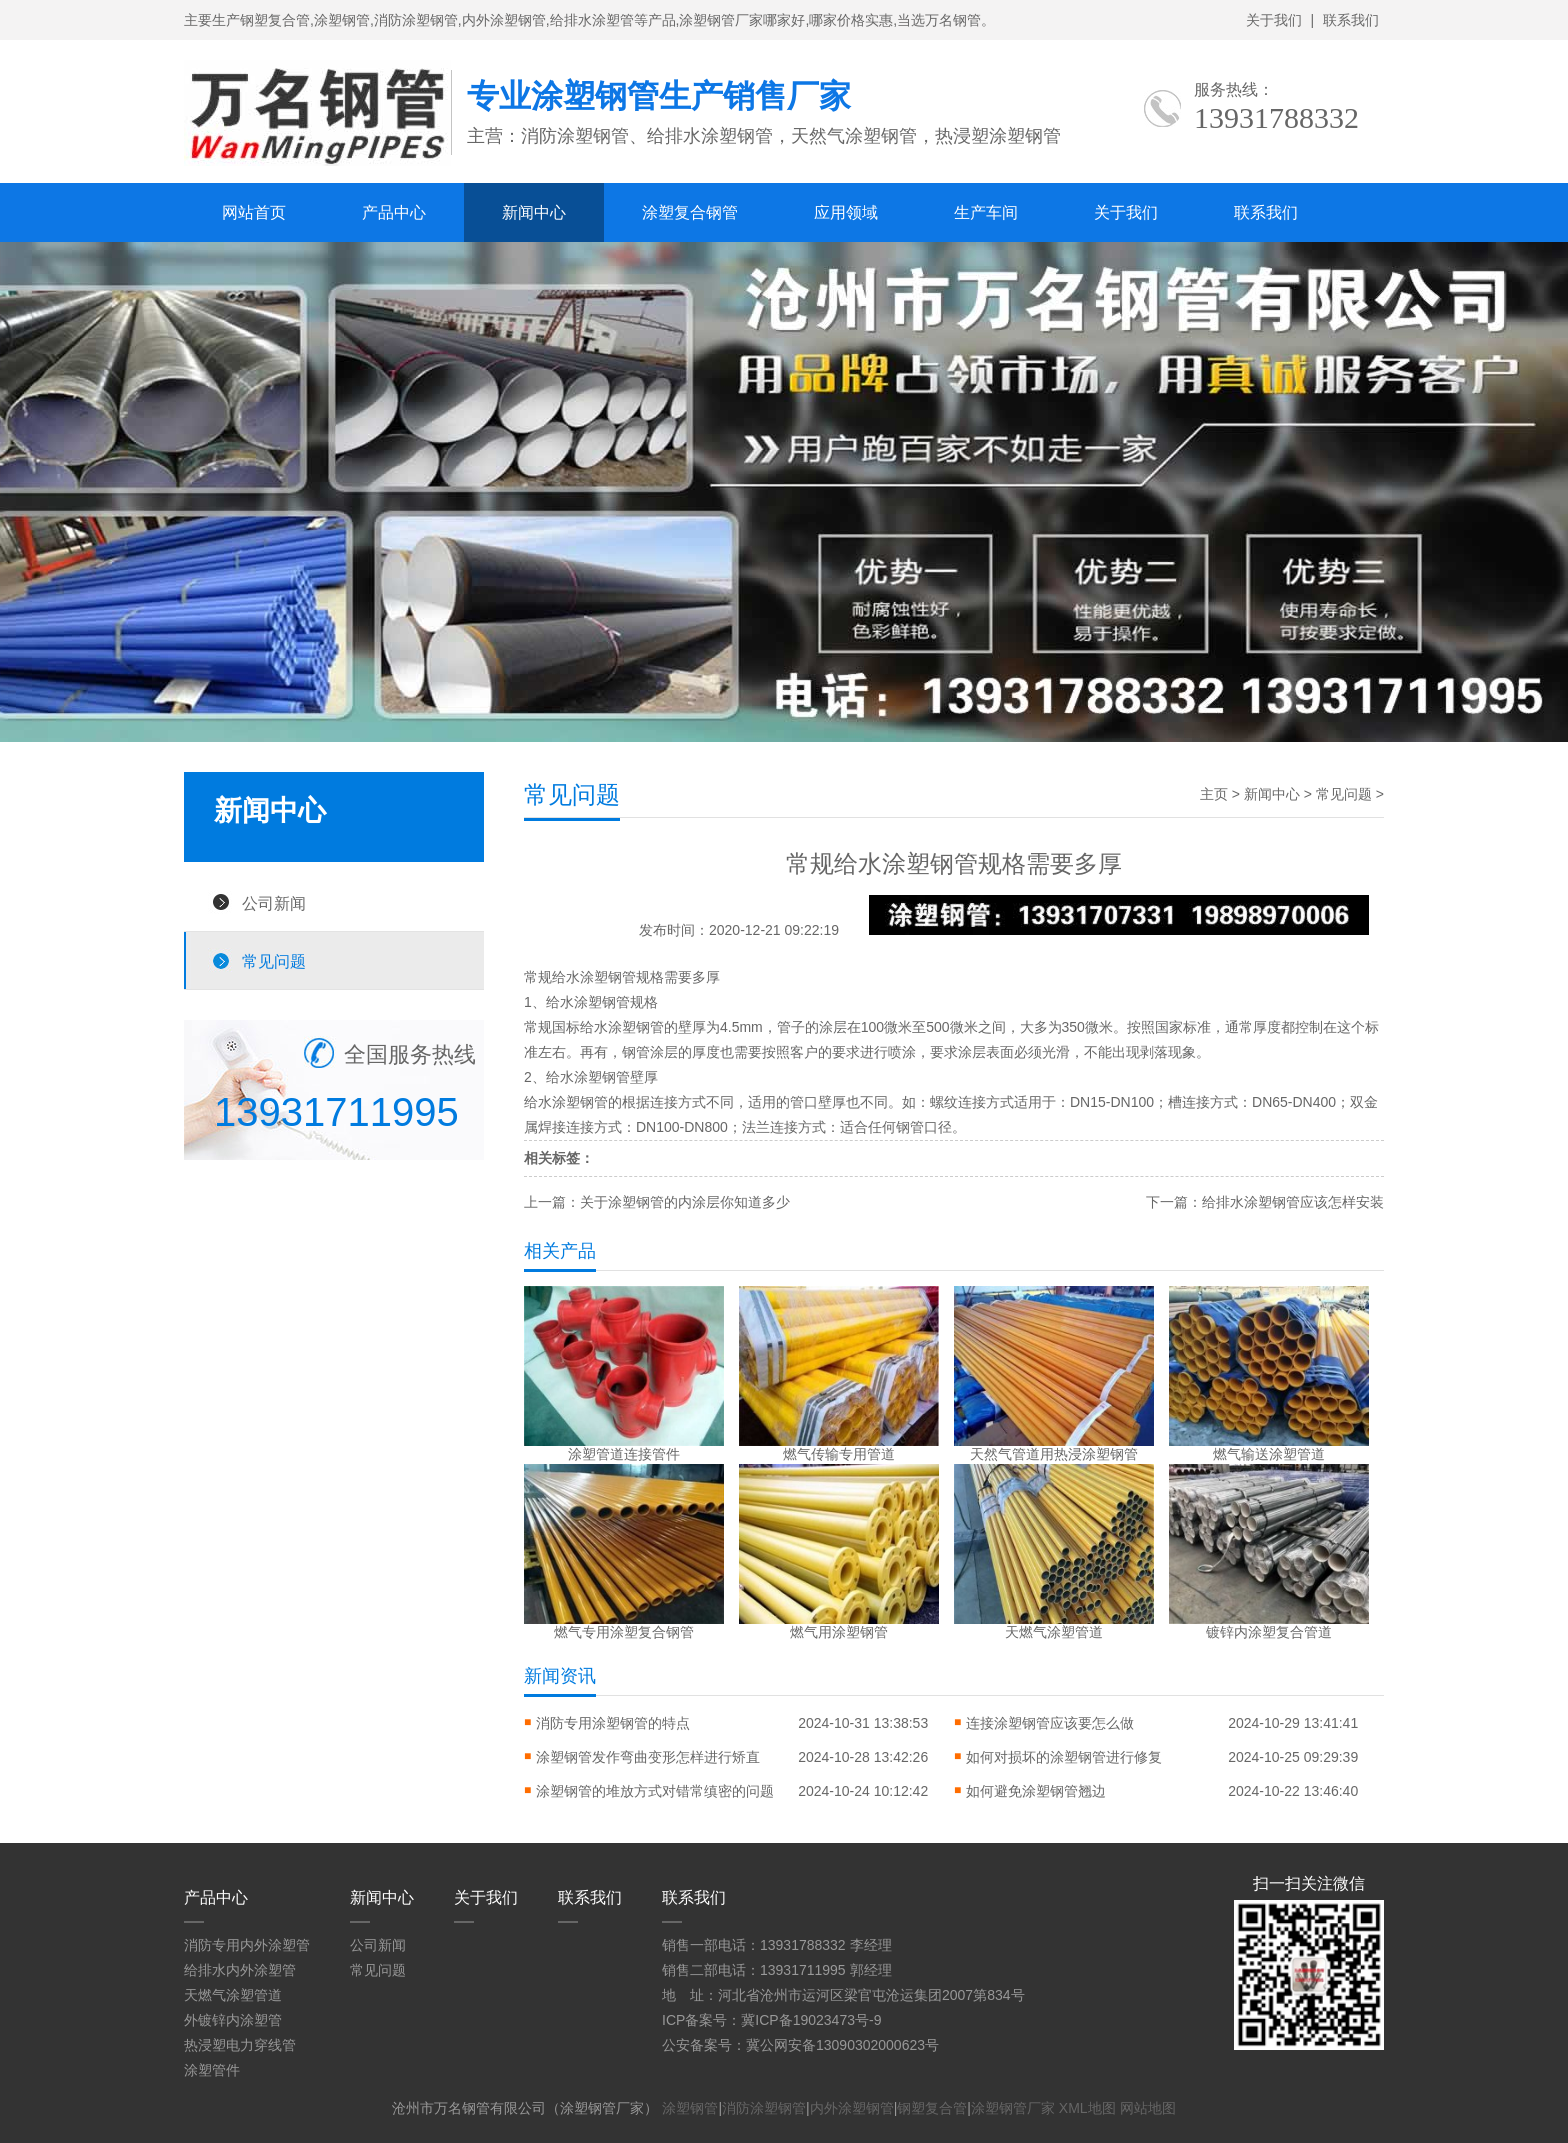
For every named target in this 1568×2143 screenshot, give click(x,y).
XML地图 (1087, 2108)
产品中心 (394, 212)
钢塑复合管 (932, 2108)
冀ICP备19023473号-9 (811, 2020)
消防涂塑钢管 (764, 2108)
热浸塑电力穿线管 (240, 2045)
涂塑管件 (212, 2070)
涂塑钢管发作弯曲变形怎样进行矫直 (648, 1757)
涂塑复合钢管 (690, 212)
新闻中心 (534, 212)
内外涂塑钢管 (852, 2108)
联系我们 (1351, 20)
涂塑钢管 (608, 977)
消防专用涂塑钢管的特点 (613, 1723)
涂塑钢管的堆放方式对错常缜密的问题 (655, 1791)
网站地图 (1148, 2108)
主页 (1214, 794)
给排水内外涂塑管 (240, 1970)
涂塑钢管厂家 (1013, 2108)
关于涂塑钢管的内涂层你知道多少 (685, 1202)
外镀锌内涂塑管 (233, 2020)
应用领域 (846, 212)
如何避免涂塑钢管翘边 (1036, 1791)
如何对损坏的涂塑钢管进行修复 (1064, 1757)
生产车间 (986, 212)
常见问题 (274, 961)
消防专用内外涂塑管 (247, 1945)
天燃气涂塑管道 (233, 1995)
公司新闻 (274, 903)
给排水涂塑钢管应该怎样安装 (1293, 1202)
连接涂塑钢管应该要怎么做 (1050, 1723)
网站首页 (254, 212)
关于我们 (1274, 20)
